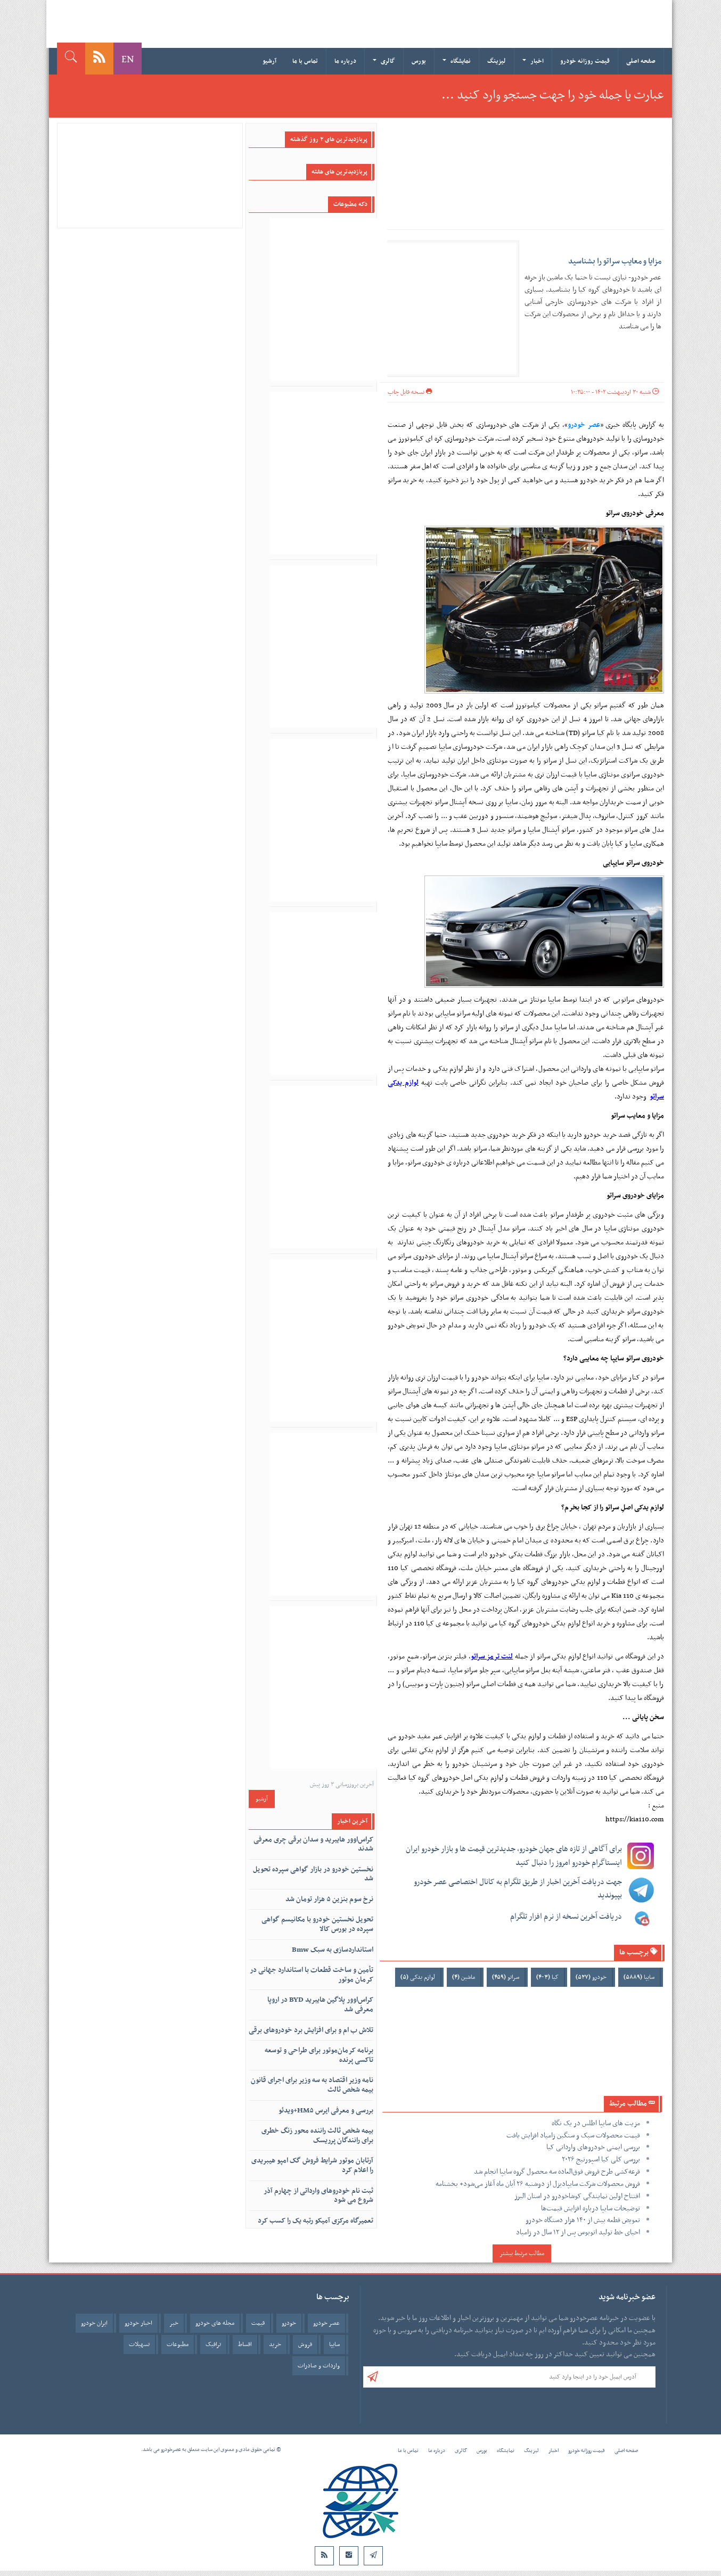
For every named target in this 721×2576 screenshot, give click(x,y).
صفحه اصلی (641, 61)
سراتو (505, 1977)
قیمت (258, 2323)
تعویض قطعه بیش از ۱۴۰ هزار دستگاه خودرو (583, 2220)
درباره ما (345, 61)
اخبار (533, 61)
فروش (305, 2344)
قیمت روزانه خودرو (585, 61)
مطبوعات (178, 2344)
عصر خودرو (584, 425)
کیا (547, 1977)
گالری (384, 61)
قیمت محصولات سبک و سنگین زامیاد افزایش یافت (573, 2135)
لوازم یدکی (417, 1977)
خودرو (591, 1977)
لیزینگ (496, 61)
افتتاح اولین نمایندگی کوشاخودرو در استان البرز (577, 2196)
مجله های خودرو (214, 2323)
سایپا (639, 1977)
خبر (173, 2323)
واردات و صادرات (319, 2365)
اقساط (245, 2344)
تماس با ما (305, 61)
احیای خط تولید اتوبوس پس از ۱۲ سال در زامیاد (578, 2232)
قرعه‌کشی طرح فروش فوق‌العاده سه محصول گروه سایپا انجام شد (557, 2172)
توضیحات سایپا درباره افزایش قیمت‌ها (590, 2208)
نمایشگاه (457, 61)
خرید (275, 2344)
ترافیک (213, 2344)
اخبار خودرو (138, 2323)
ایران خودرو (94, 2323)
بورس (419, 61)
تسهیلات (139, 2344)
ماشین (463, 1977)
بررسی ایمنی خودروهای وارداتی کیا (593, 2147)
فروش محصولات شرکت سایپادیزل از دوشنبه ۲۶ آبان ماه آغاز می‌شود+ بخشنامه (538, 2184)
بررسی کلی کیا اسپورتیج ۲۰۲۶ (601, 2159)
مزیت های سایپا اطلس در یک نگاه (596, 2123)
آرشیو (269, 61)
